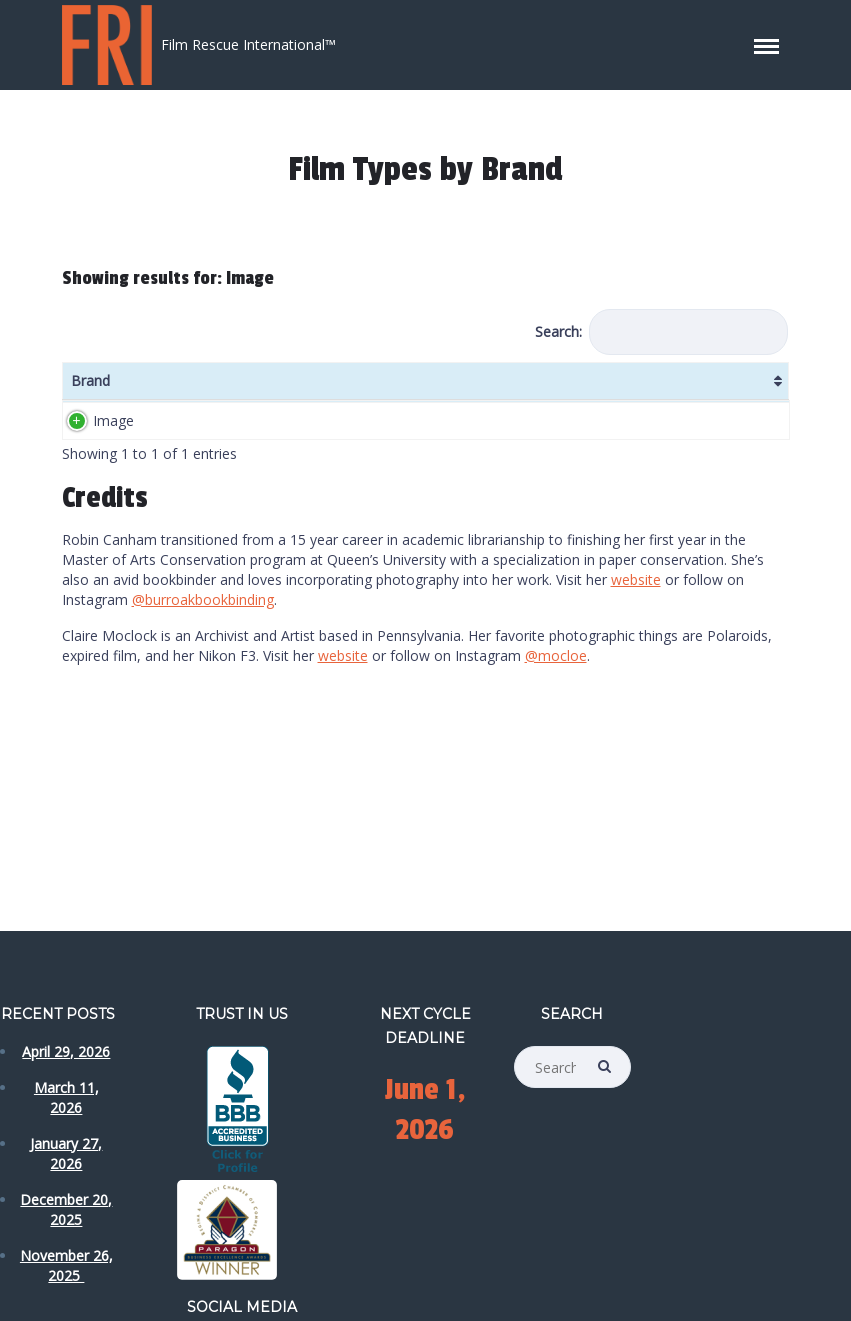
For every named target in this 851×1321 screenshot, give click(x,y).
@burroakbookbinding (203, 679)
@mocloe (556, 735)
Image (113, 470)
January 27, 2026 (66, 1153)
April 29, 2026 (66, 1051)
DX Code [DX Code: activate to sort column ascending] (400, 390)
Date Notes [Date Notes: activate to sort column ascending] (675, 390)
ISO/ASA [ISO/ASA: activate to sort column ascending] (245, 390)
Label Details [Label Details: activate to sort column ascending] (745, 390)
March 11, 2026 (66, 1097)
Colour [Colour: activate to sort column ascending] (466, 390)
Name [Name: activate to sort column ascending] (170, 390)
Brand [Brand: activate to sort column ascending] (90, 390)
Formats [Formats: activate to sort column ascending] (327, 390)
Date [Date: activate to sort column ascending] (611, 390)
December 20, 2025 (66, 1209)
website (636, 659)
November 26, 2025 (66, 1265)
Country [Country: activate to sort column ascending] (541, 390)
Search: (661, 332)
